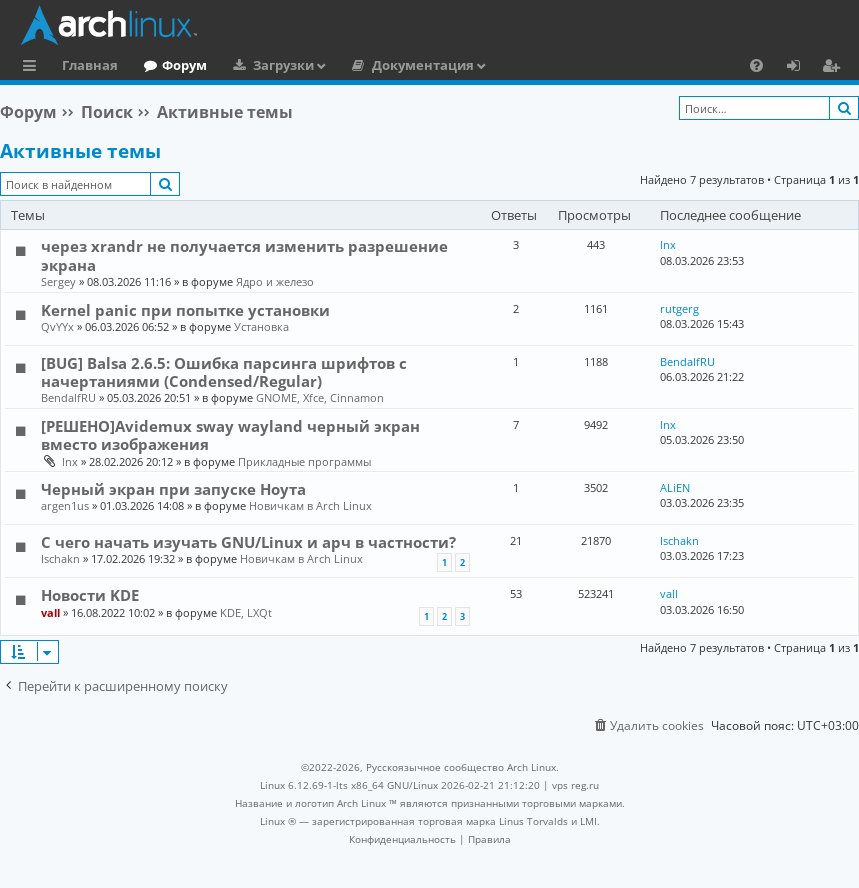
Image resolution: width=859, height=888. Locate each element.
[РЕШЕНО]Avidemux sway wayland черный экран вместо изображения (230, 435)
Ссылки (33, 68)
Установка (261, 326)
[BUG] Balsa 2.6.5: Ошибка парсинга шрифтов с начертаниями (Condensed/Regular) (224, 372)
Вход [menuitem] (800, 68)
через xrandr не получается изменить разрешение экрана (244, 255)
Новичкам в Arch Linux (310, 505)
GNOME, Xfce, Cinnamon (320, 397)
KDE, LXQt (246, 612)
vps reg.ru (575, 785)
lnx (668, 244)
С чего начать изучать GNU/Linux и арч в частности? (248, 542)
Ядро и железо (275, 281)
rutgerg (679, 308)
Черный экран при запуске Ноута (173, 489)
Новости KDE (90, 595)
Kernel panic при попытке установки (185, 310)
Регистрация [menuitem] (835, 68)
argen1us (65, 505)
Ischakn (60, 558)
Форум (184, 65)
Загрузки (283, 65)
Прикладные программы (304, 461)
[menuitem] (756, 65)
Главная (90, 65)
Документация (423, 65)
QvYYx (57, 326)
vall (50, 612)
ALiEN (675, 487)
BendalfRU (68, 397)
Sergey (58, 281)
